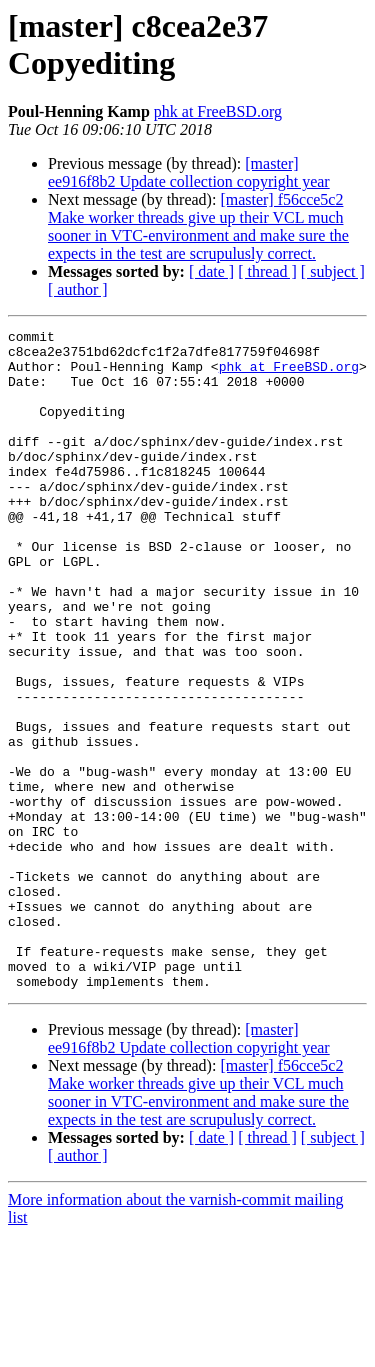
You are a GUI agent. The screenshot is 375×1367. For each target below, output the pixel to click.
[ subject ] (333, 271)
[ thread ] (267, 271)
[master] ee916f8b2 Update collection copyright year (189, 172)
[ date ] (211, 271)
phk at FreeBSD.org (218, 111)
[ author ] (78, 289)
